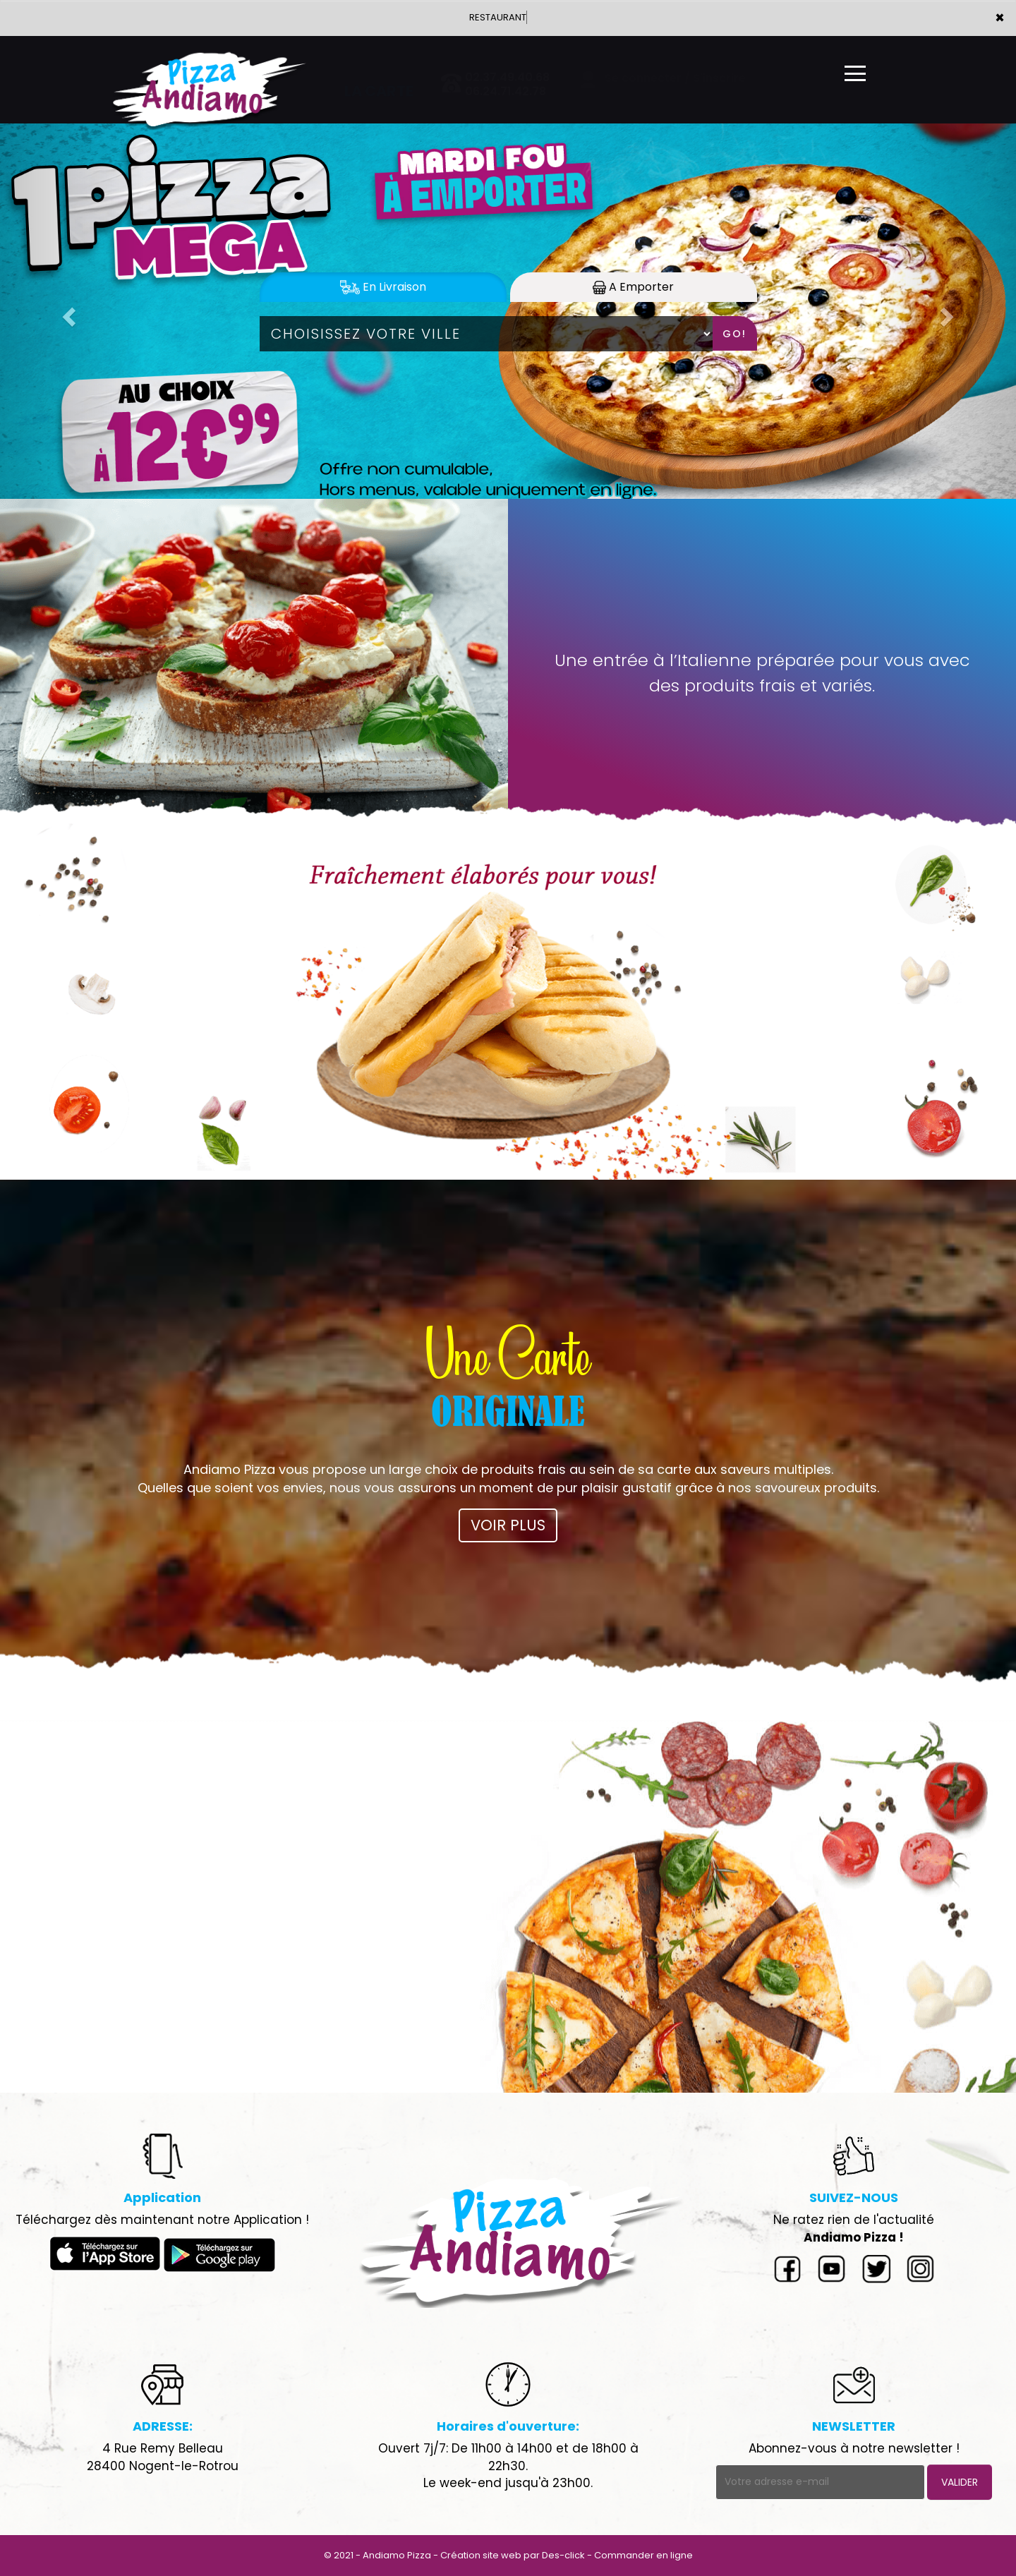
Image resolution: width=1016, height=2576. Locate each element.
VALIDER (959, 2482)
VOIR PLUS (508, 1525)
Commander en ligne (643, 2555)
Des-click (563, 2555)
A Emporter (633, 287)
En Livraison (383, 287)
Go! (734, 334)
